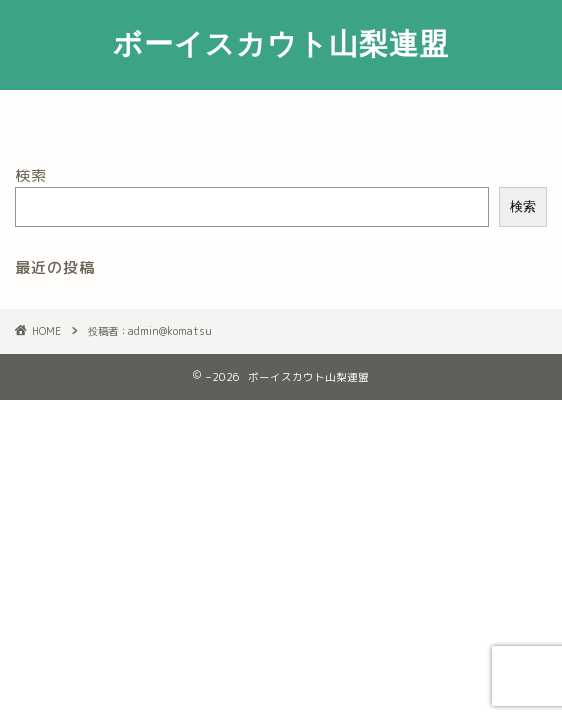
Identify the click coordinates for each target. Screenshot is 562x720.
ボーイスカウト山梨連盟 (281, 43)
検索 (31, 175)
